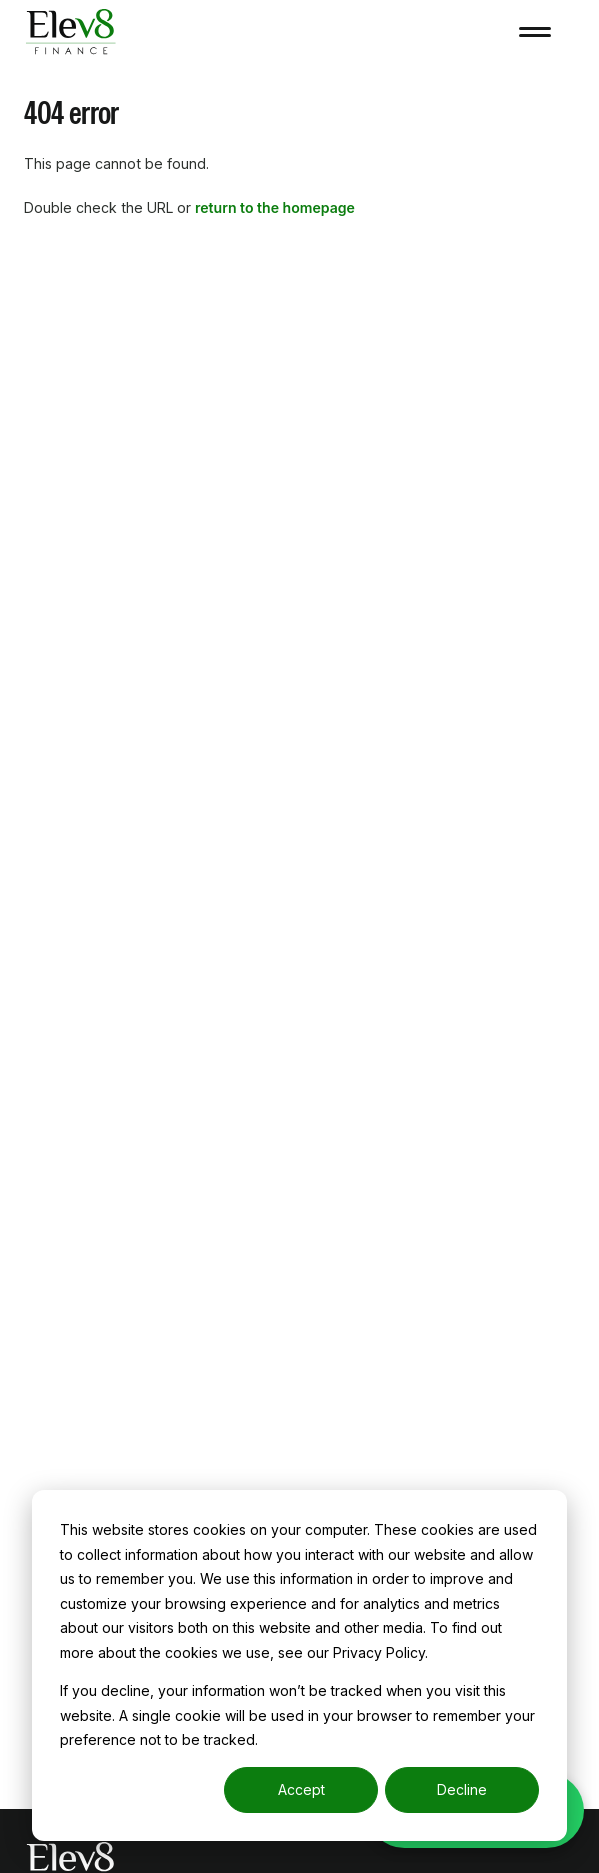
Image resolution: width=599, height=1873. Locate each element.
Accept (301, 1789)
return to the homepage (275, 207)
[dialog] (299, 1665)
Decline (462, 1789)
